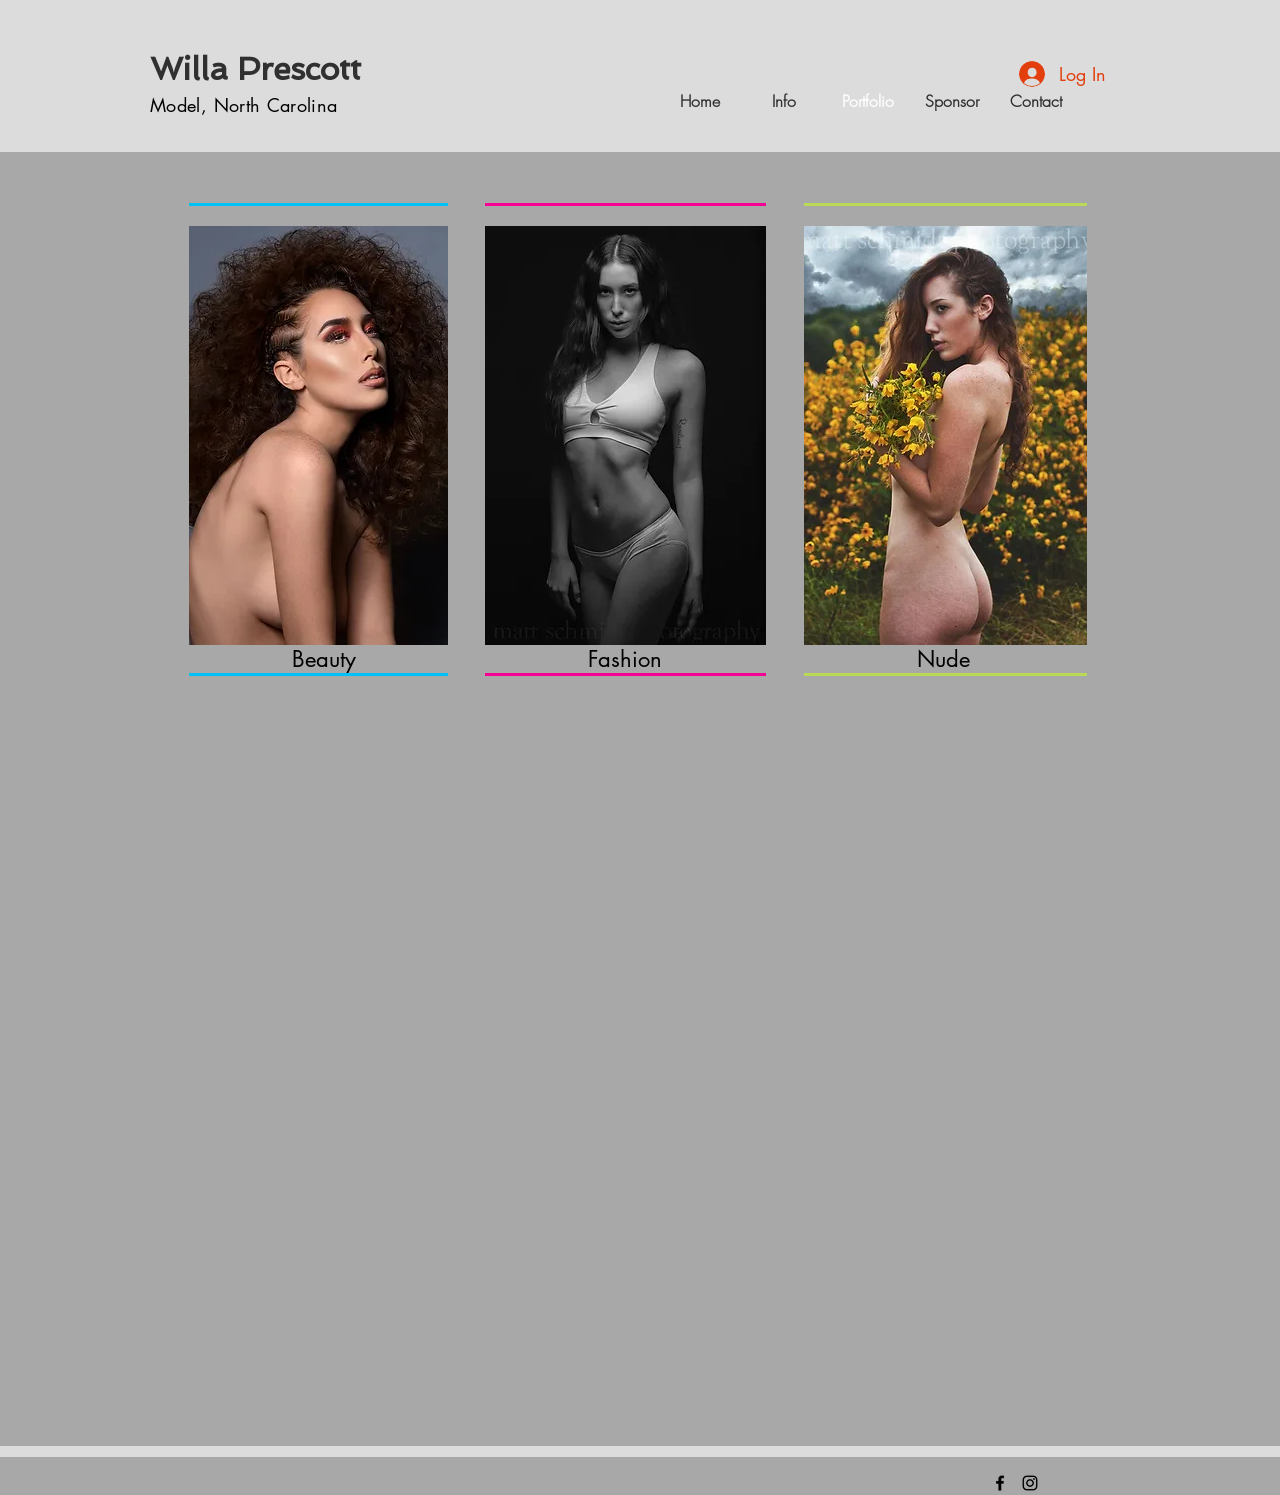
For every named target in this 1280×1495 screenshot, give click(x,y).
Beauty (324, 659)
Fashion (625, 659)
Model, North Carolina (244, 105)
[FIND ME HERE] (1000, 1483)
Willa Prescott (255, 69)
